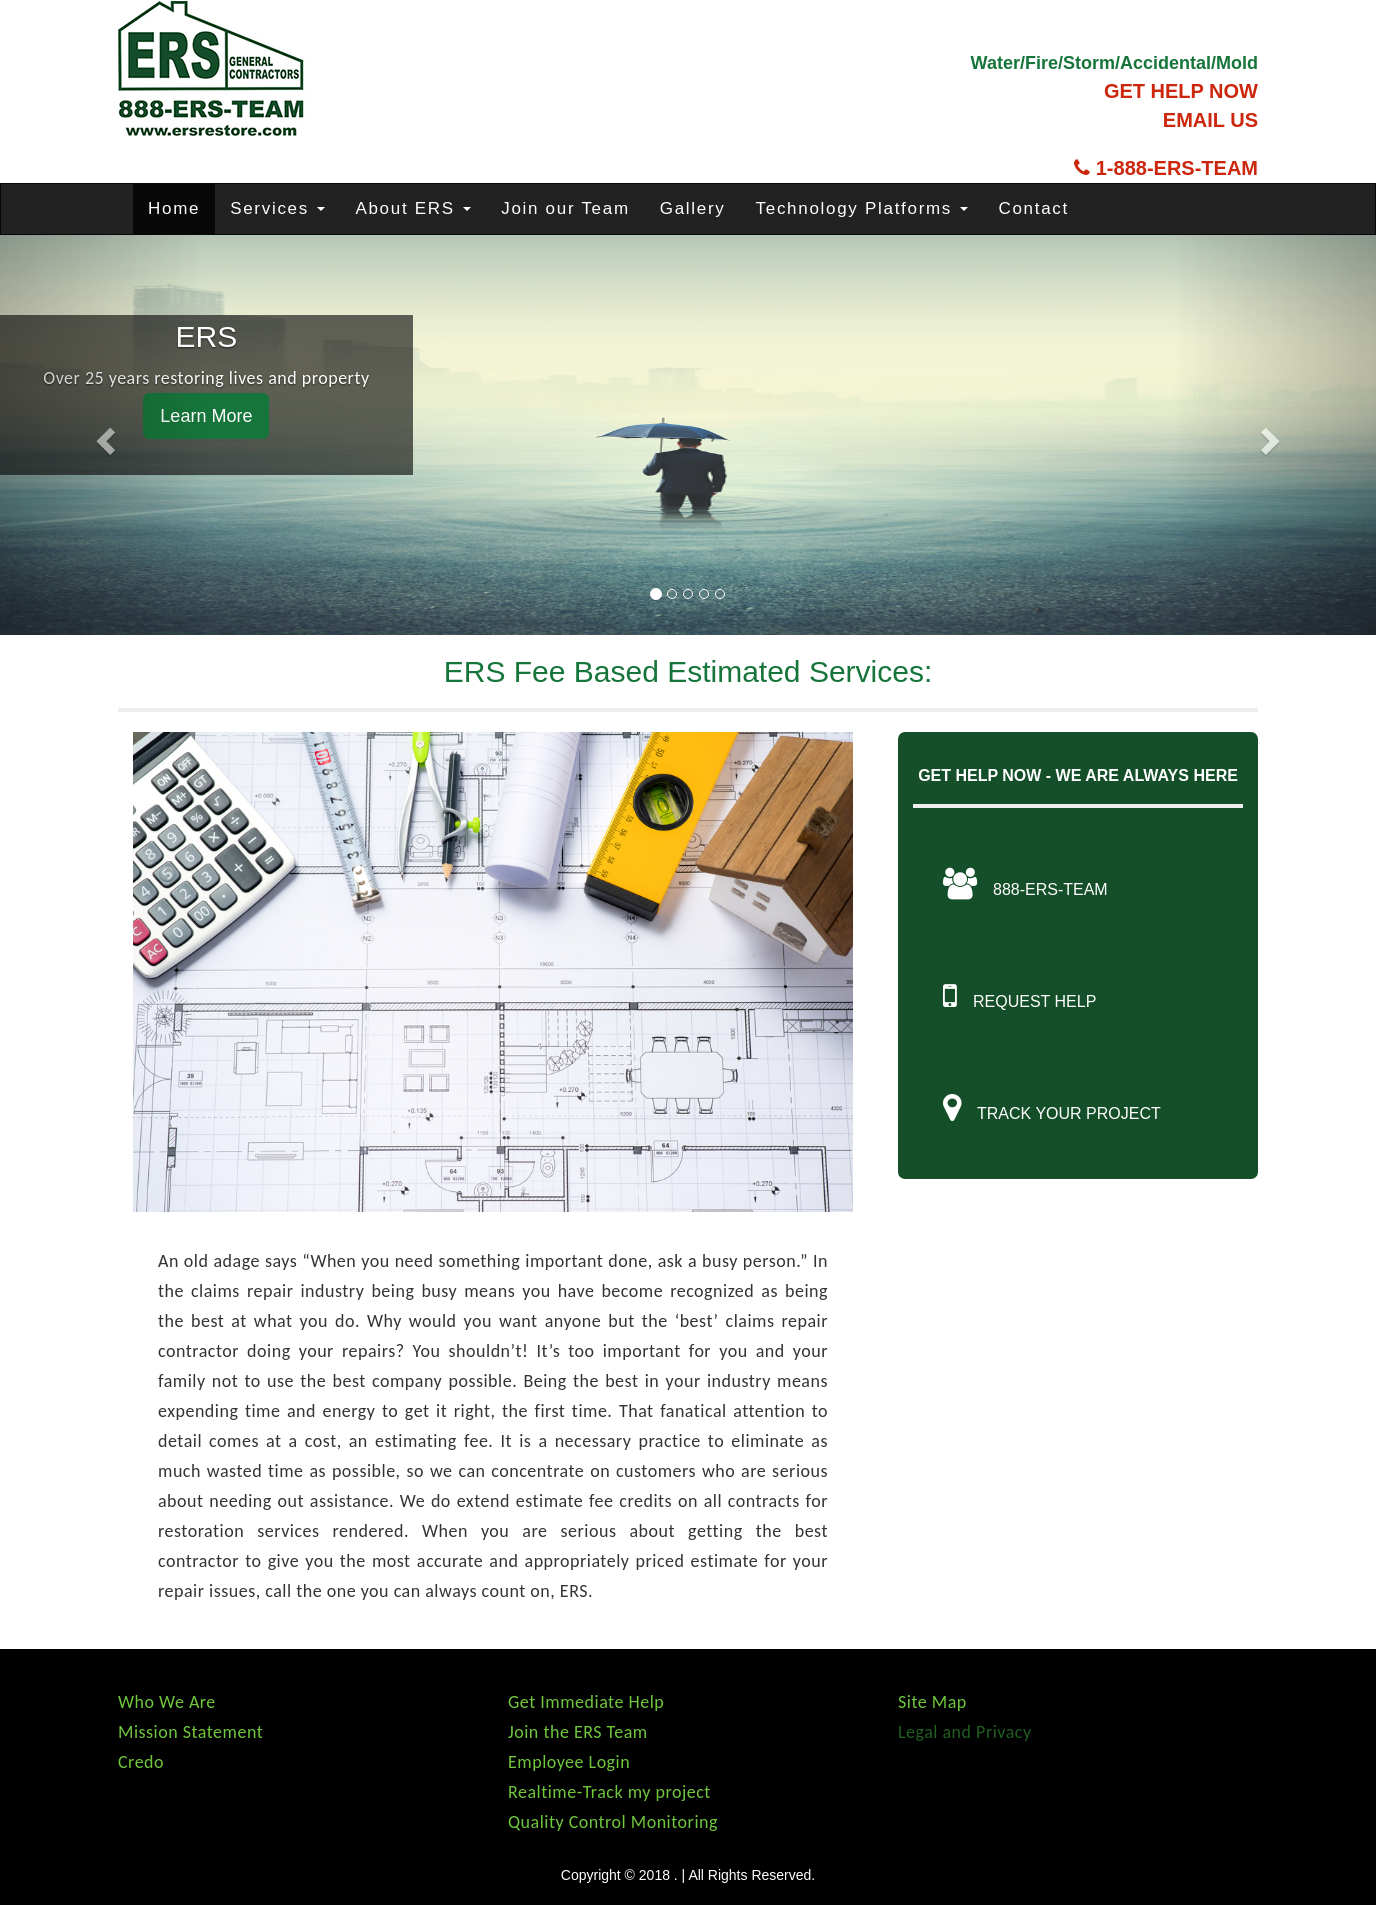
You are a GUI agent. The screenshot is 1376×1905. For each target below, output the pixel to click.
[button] (103, 435)
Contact (1033, 208)
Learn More (206, 416)
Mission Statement (190, 1732)
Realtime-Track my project (609, 1792)
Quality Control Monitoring (613, 1822)
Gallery (693, 208)
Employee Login (569, 1762)
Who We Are (167, 1702)
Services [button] (277, 208)
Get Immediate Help (586, 1702)
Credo (141, 1762)
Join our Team (565, 208)
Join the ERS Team (578, 1732)
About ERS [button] (413, 208)
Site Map (932, 1702)
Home (174, 208)
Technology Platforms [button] (862, 208)
